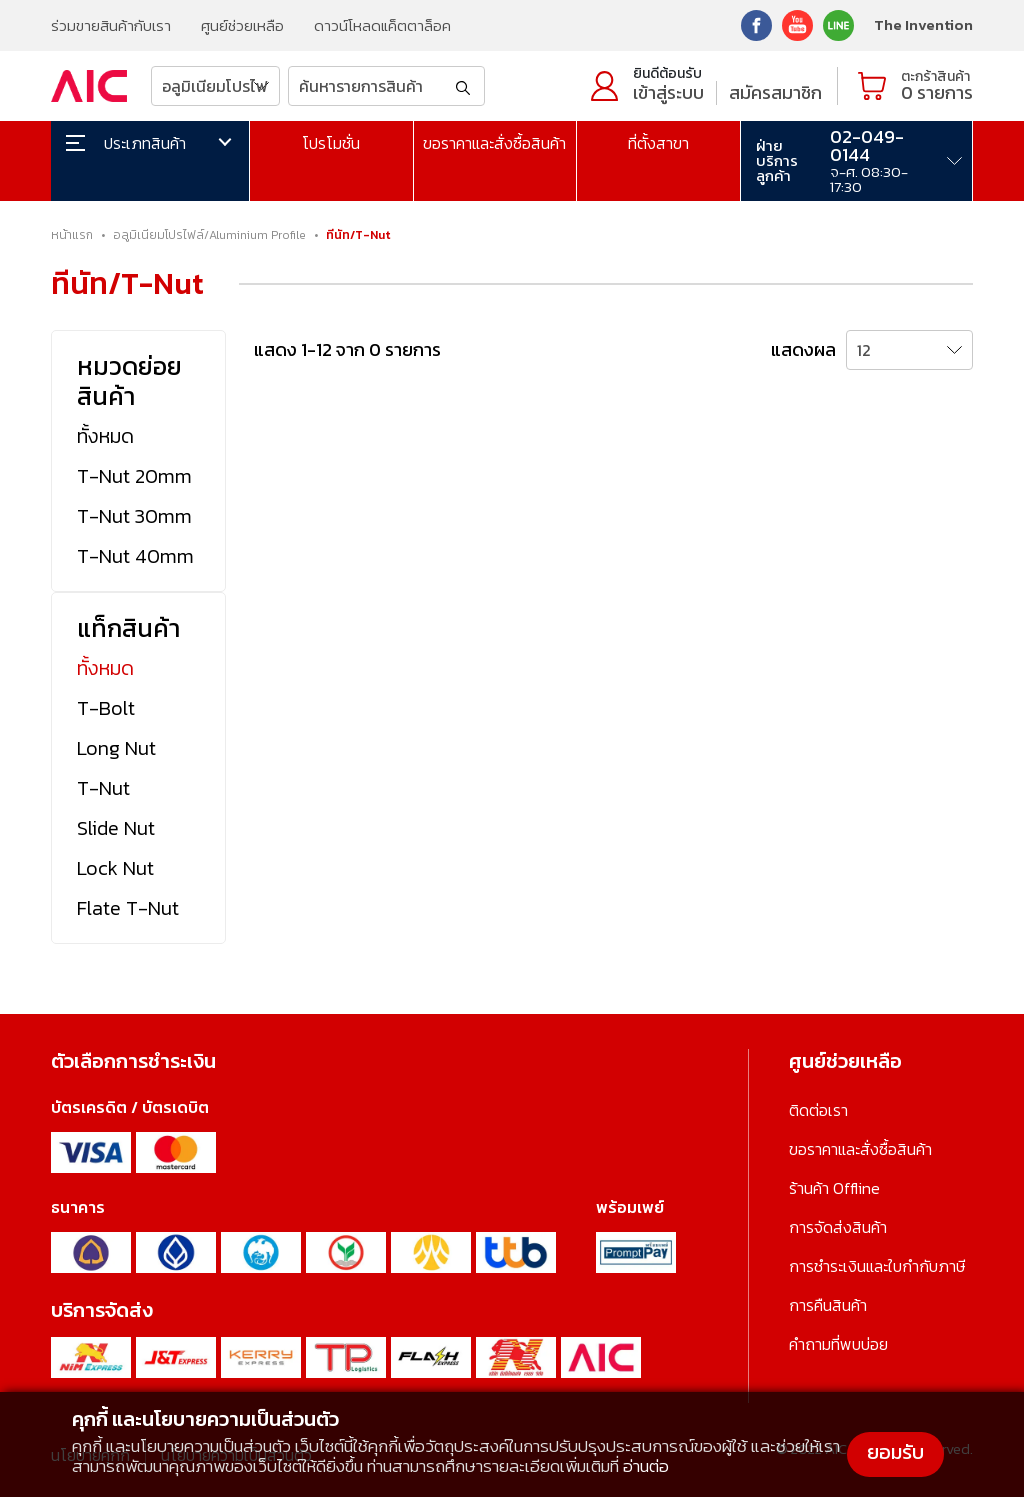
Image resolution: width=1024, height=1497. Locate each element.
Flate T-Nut (128, 908)
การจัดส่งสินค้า (838, 1227)
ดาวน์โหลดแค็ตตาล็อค (382, 25)
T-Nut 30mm (134, 516)
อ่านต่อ (646, 1466)
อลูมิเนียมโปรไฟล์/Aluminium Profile (209, 235)
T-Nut (103, 788)
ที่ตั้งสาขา (658, 143)
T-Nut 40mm (135, 556)
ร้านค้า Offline (834, 1188)
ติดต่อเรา (818, 1110)
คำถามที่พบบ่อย (838, 1344)
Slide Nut (116, 828)
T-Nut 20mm (134, 476)
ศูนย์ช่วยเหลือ (242, 25)
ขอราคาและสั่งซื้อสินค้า (494, 143)
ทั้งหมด (105, 436)
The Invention (923, 24)
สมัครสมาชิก (775, 92)
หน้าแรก (72, 235)
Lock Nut (115, 868)
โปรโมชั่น (331, 143)
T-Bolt (106, 708)
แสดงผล (803, 349)
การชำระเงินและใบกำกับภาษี (877, 1266)
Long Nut (116, 748)
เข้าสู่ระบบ (668, 92)
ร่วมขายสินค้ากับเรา (111, 25)
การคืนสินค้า (828, 1305)
